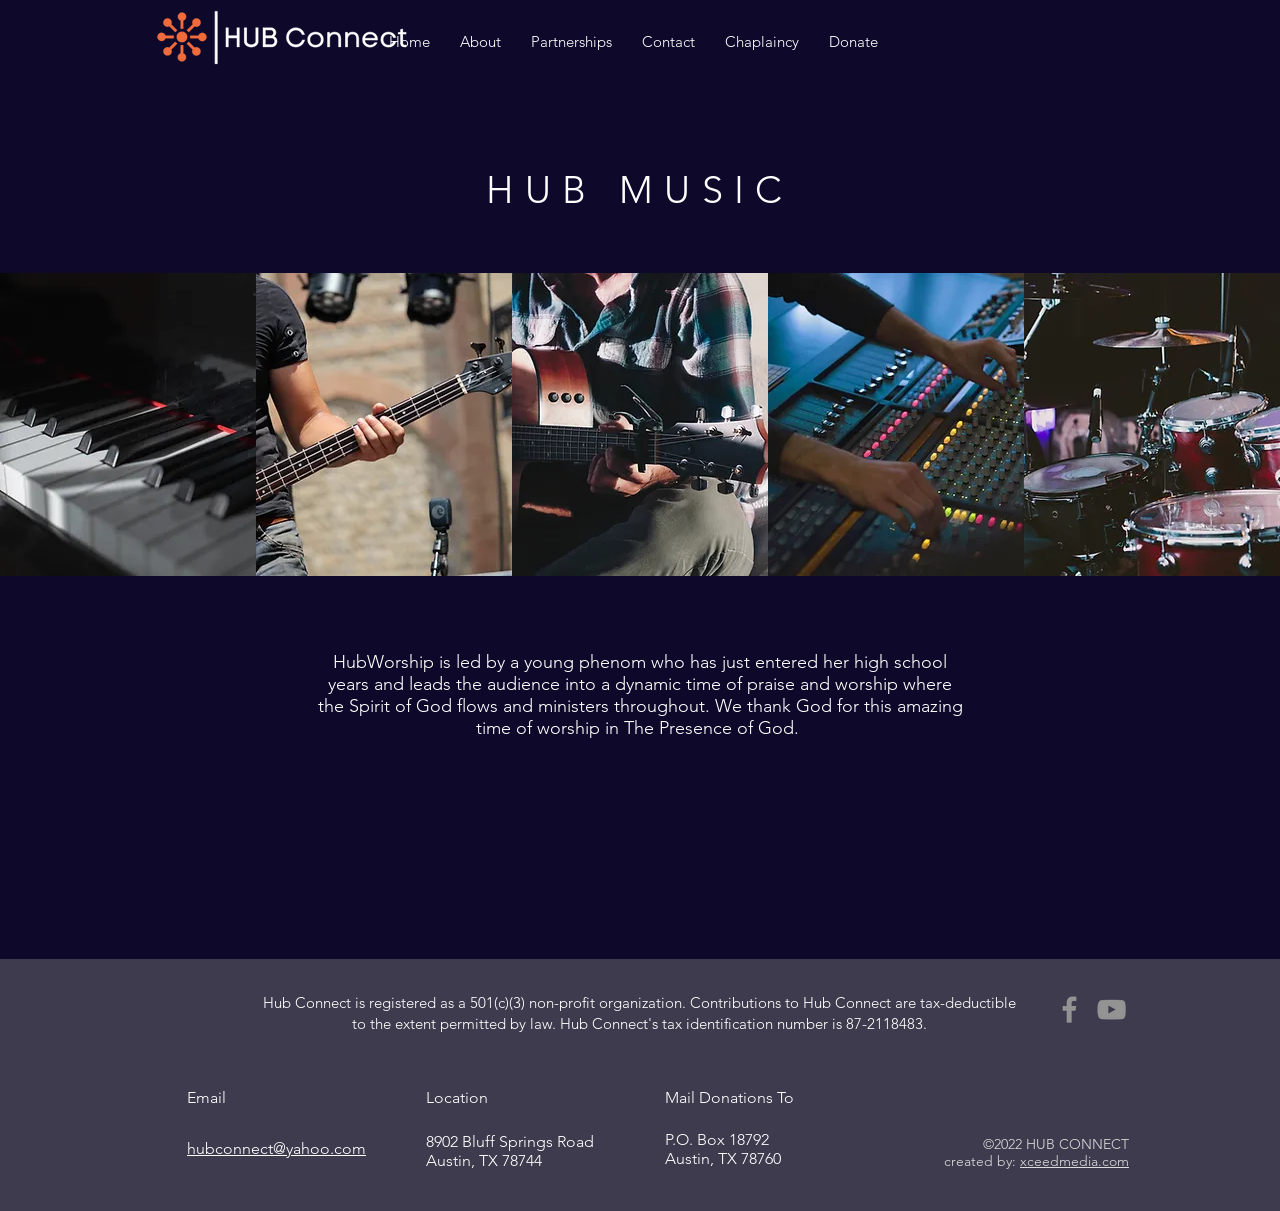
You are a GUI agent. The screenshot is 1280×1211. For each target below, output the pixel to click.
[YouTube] (1111, 1009)
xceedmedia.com (1074, 1161)
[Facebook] (1069, 1009)
